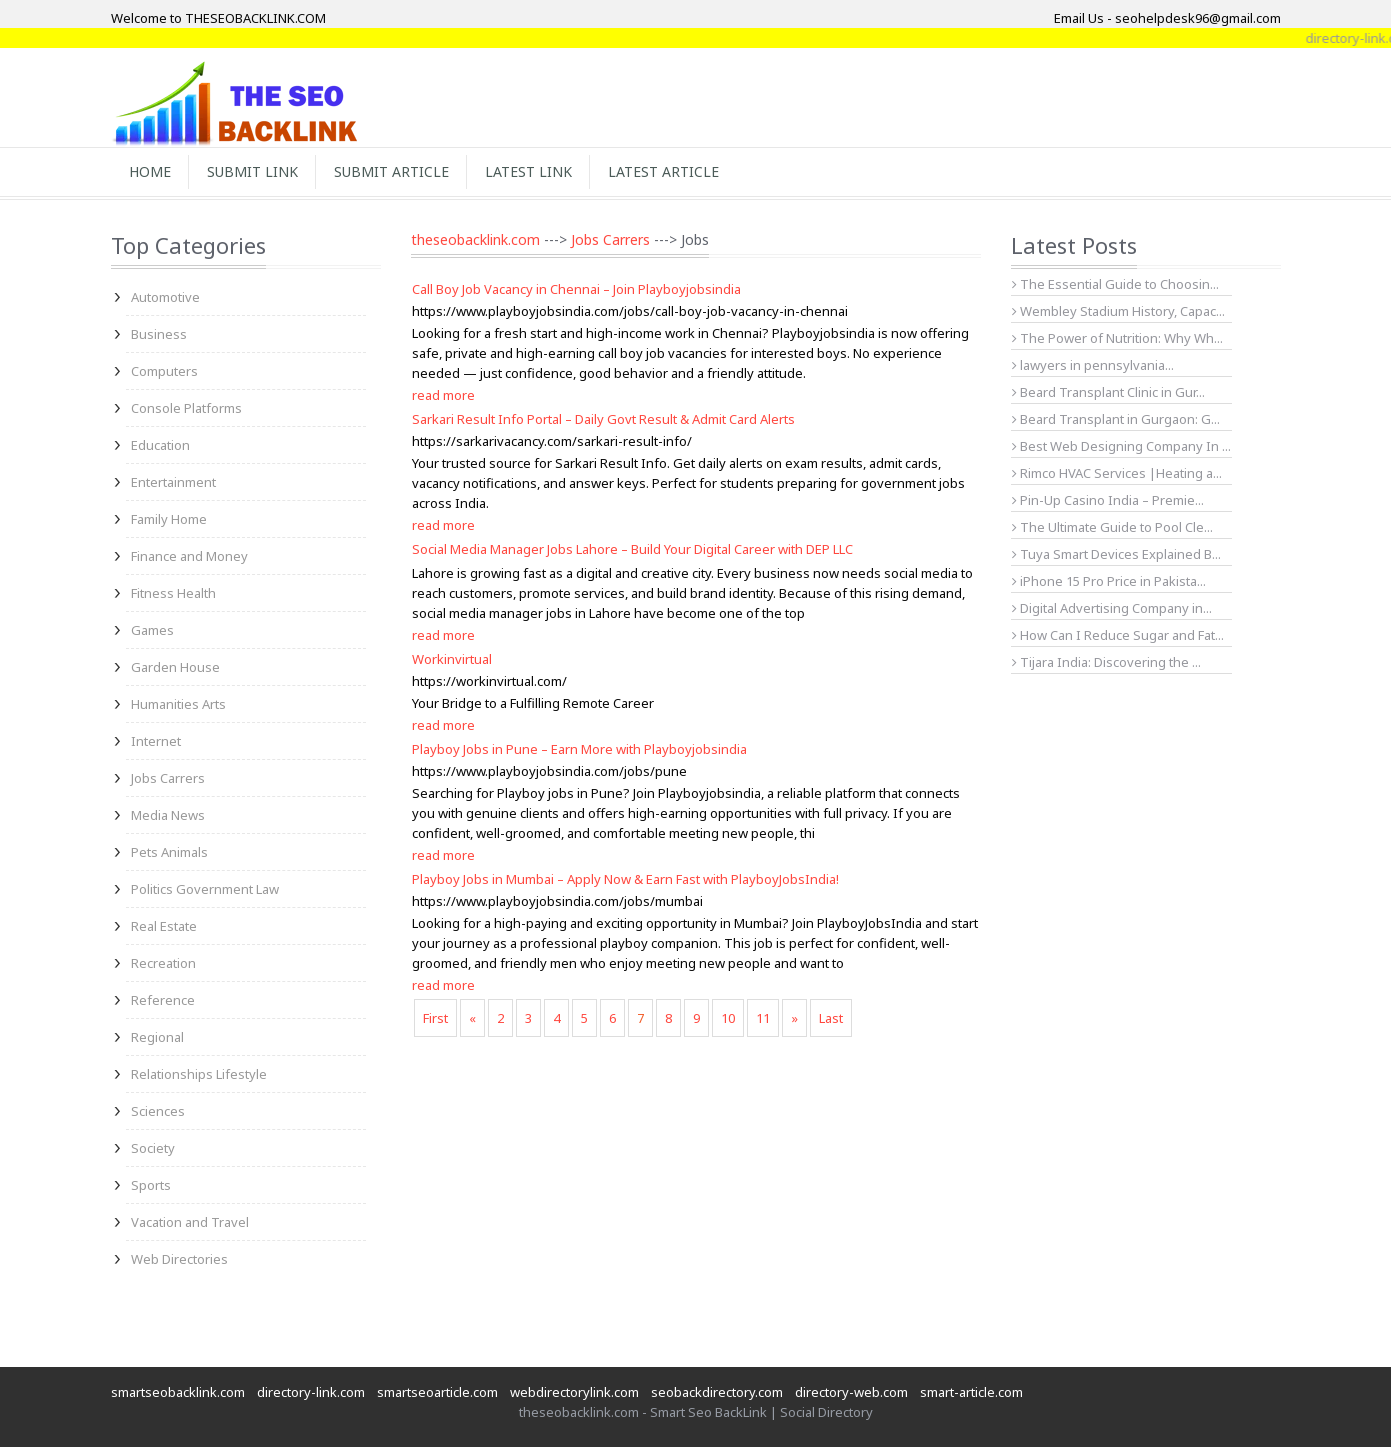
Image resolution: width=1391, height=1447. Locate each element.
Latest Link (528, 171)
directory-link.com (311, 1392)
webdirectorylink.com (574, 1392)
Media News (168, 815)
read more (443, 395)
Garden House (175, 667)
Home (150, 171)
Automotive (165, 297)
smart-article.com (971, 1392)
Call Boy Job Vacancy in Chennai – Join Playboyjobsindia (576, 289)
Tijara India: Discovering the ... (1106, 662)
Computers (164, 371)
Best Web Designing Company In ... (1121, 446)
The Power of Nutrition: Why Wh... (1117, 338)
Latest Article (663, 171)
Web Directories (179, 1259)
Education (160, 445)
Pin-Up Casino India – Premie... (1108, 500)
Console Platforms (186, 408)
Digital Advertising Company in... (1112, 608)
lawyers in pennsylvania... (1093, 365)
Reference (163, 1000)
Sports (151, 1185)
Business (159, 334)
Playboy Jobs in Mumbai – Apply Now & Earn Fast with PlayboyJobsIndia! (625, 879)
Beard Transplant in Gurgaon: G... (1116, 419)
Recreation (163, 963)
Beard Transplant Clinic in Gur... (1108, 392)
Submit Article (391, 171)
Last (831, 1018)
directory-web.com (851, 1392)
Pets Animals (169, 852)
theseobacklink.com (475, 239)
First (435, 1018)
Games (152, 630)
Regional (157, 1037)
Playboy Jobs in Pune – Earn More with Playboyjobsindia (579, 749)
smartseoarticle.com (437, 1392)
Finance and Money (189, 556)
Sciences (158, 1111)
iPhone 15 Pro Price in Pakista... (1109, 581)
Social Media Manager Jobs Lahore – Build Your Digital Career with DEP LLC (632, 549)
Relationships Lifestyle (199, 1074)
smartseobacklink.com (178, 1392)
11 (763, 1018)
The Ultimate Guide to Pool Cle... (1112, 527)
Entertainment (173, 482)
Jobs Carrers (168, 778)
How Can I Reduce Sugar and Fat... (1118, 635)
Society (153, 1148)
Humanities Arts (178, 704)
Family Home (169, 519)
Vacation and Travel (190, 1222)
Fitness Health (173, 593)
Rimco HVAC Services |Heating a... (1117, 473)
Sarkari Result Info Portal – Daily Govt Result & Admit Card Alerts (603, 419)
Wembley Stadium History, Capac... (1118, 311)
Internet (156, 741)
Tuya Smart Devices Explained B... (1116, 554)
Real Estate (164, 926)
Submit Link (252, 171)
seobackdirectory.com (717, 1392)
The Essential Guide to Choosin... (1115, 284)
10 (728, 1018)
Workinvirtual (452, 659)
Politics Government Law (205, 889)
